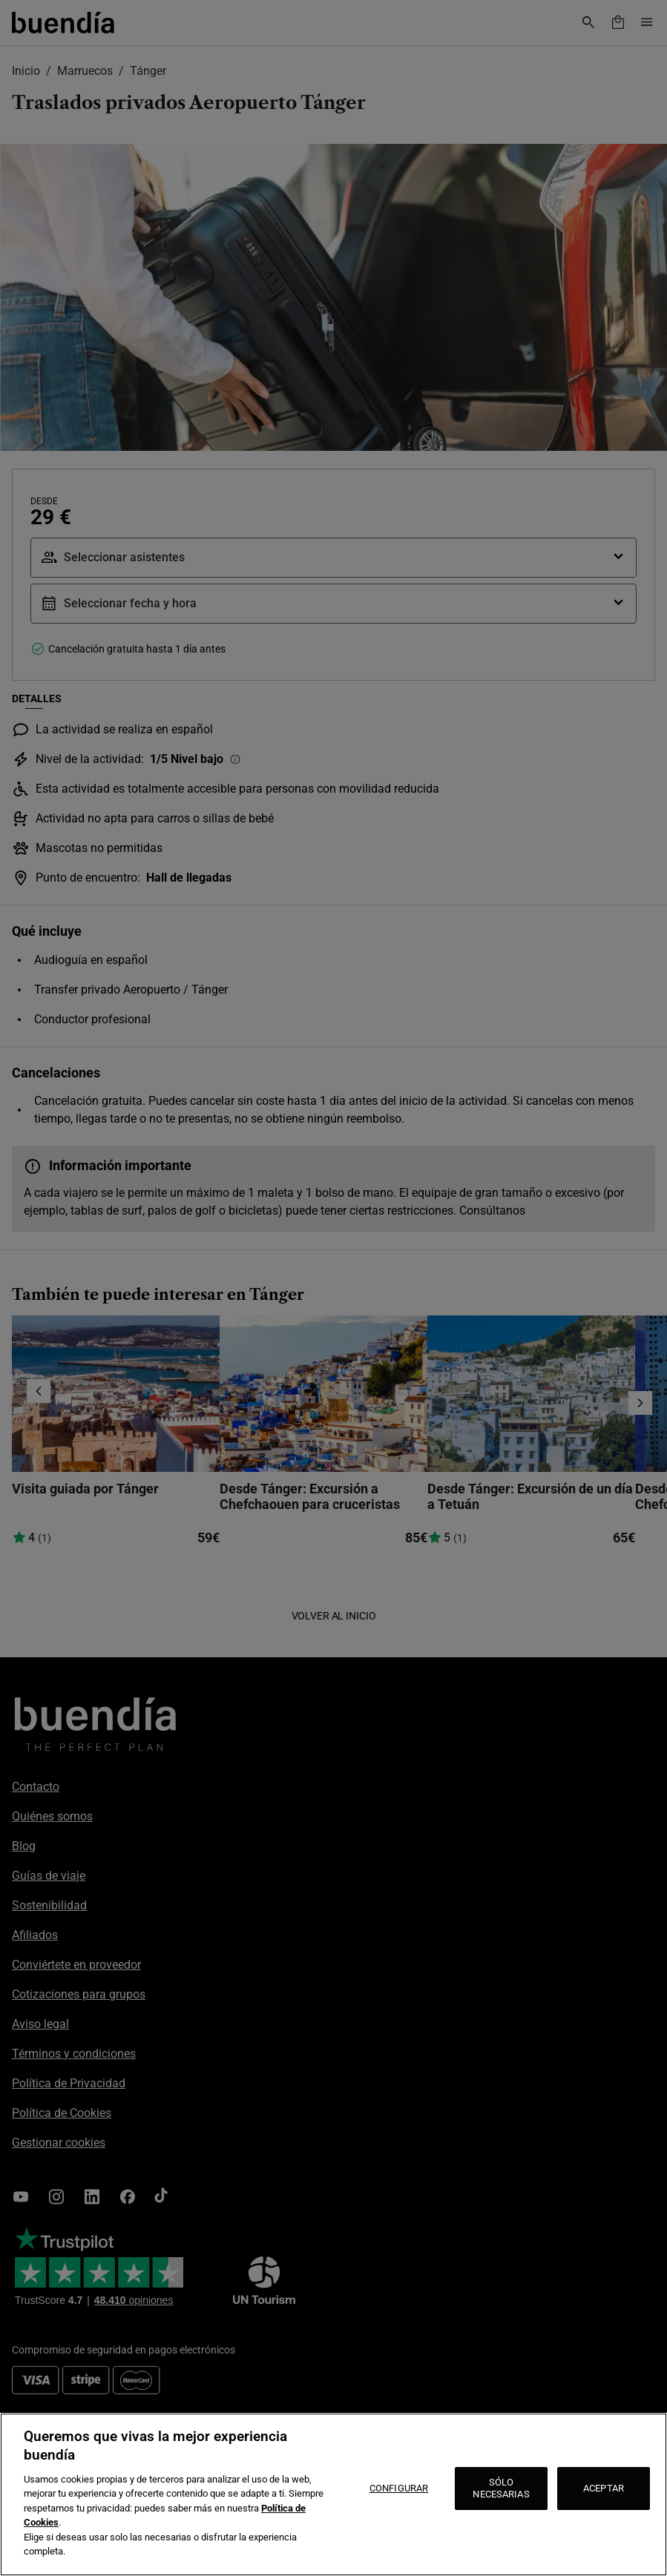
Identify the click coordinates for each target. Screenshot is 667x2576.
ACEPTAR (603, 2488)
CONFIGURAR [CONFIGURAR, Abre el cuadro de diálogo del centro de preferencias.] (398, 2488)
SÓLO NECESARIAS (501, 2488)
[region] (333, 2494)
